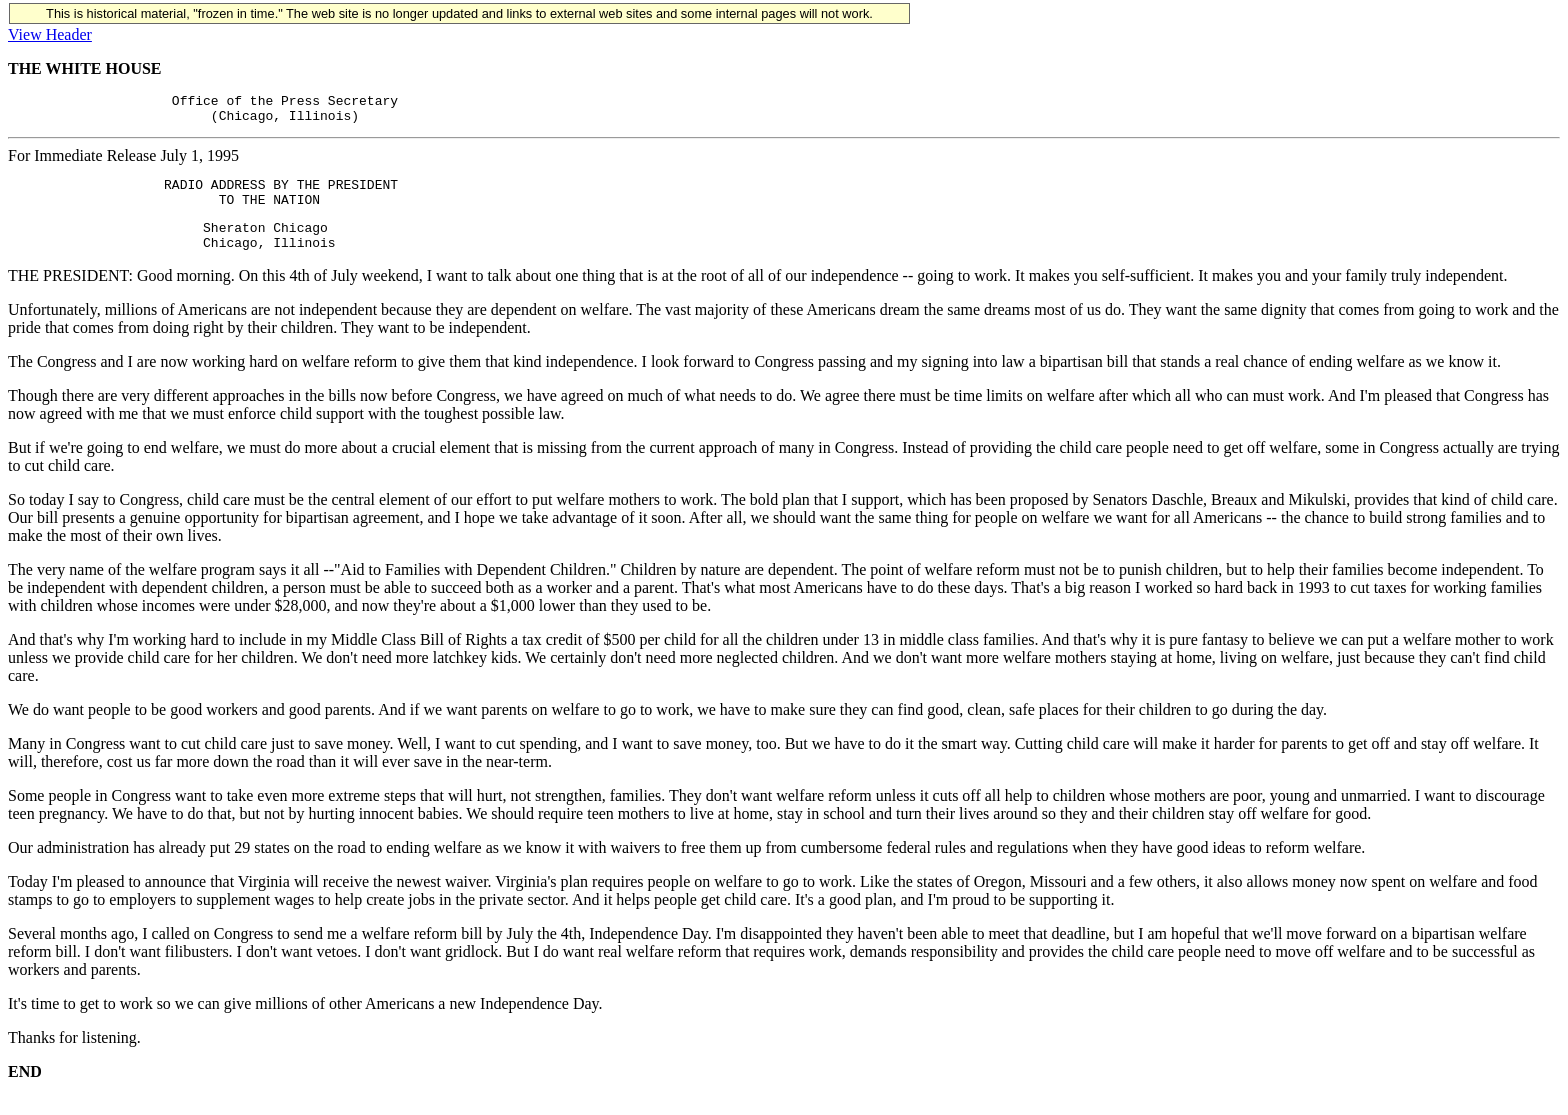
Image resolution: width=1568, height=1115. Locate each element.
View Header (50, 34)
